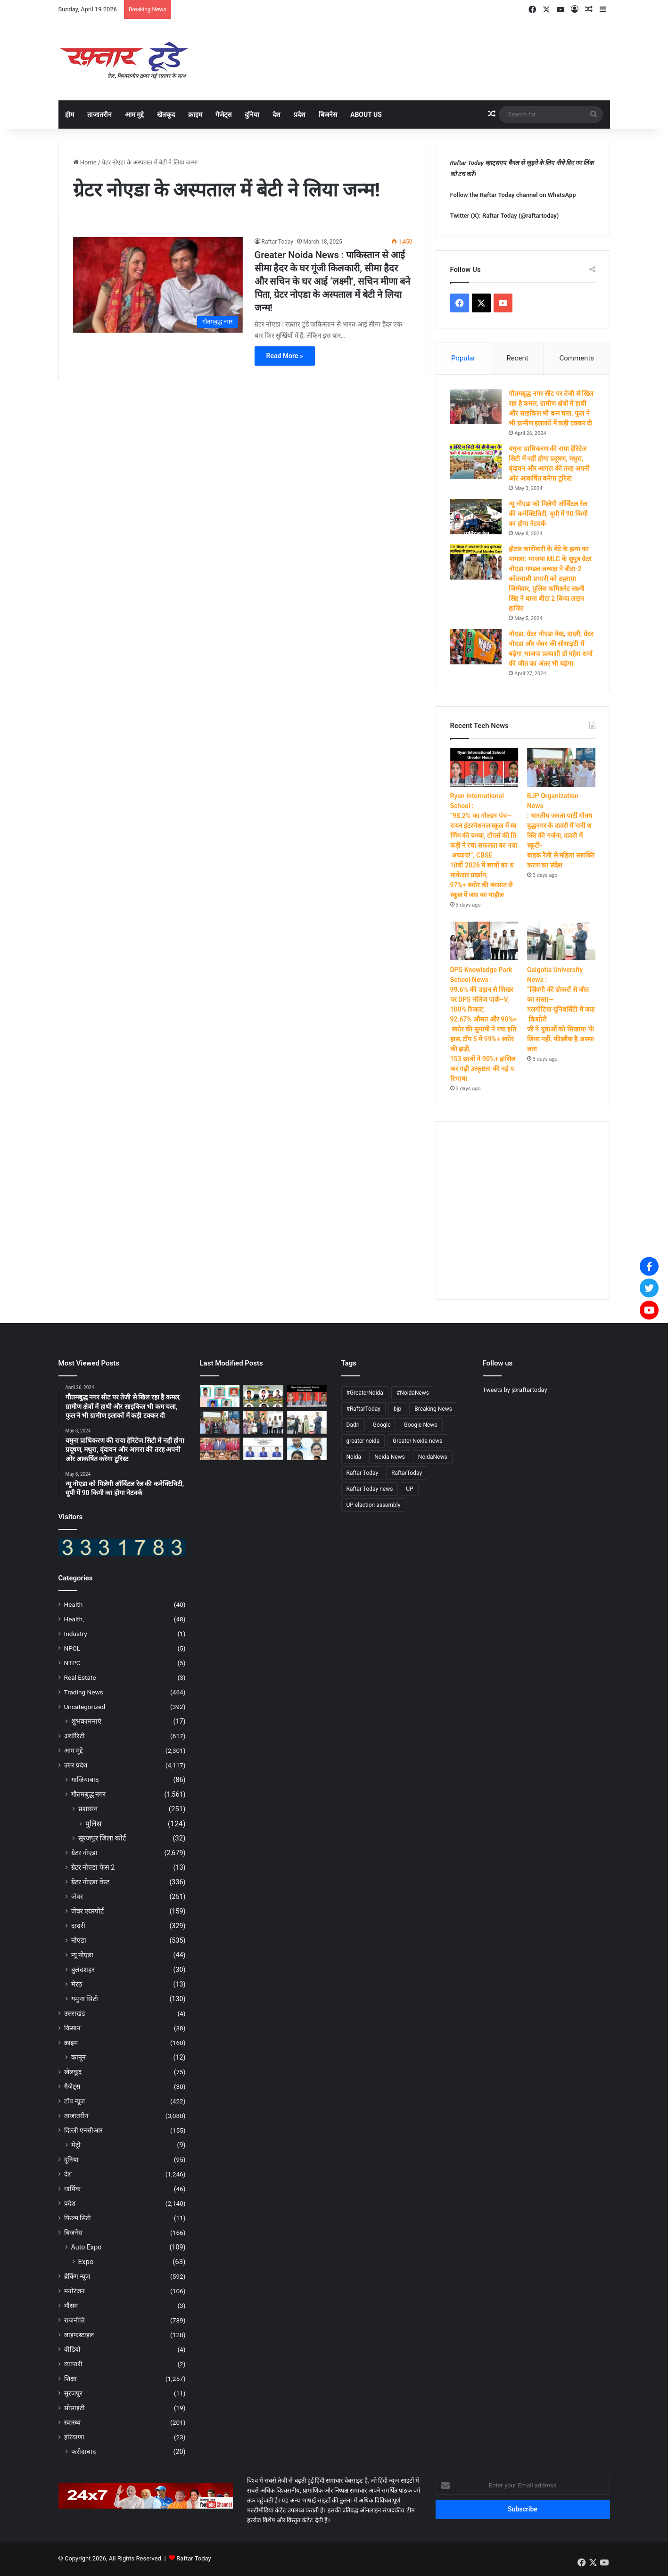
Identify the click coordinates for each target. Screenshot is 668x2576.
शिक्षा (70, 2379)
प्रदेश (299, 114)
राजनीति (74, 2320)
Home (85, 162)
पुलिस (93, 1824)
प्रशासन (88, 1809)
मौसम (71, 2306)
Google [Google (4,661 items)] (382, 1425)
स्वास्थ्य (72, 2423)
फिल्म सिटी (77, 2218)
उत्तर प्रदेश (75, 1765)
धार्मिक (72, 2189)
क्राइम (195, 114)
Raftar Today (278, 241)
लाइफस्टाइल (79, 2335)
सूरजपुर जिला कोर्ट (102, 1838)
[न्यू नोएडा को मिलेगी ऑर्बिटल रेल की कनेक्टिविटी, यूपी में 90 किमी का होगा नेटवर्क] (476, 516)
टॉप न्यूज (74, 2101)
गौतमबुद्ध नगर (88, 1795)
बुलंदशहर (83, 1970)
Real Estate (80, 1678)
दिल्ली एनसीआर (83, 2130)
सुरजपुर (73, 2393)
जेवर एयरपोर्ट (87, 1911)
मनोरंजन (74, 2291)
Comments (577, 358)
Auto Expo (86, 2247)
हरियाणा (74, 2437)
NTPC (72, 1663)
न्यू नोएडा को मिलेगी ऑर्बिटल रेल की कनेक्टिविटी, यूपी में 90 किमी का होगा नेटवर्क (548, 513)
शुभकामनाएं (86, 1722)
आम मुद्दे (134, 114)
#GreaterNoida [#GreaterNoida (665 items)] (364, 1393)
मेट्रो (76, 2145)
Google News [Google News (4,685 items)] (420, 1425)
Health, (74, 1619)
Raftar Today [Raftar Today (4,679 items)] (362, 1473)
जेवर (77, 1897)
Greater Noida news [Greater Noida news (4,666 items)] (417, 1441)
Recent (517, 358)
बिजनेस (328, 114)
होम (69, 114)
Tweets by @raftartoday (515, 1389)
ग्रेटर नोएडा (84, 1853)
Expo (86, 2262)
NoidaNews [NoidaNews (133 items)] (432, 1457)
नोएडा (78, 1941)
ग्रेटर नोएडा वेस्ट (90, 1882)
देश (276, 114)
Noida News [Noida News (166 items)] (389, 1457)
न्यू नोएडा (82, 1955)
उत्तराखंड (74, 2014)
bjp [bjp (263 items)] (397, 1409)
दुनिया (252, 114)
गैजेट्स (223, 114)
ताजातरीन (99, 114)
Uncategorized (85, 1707)
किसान (72, 2028)
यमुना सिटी (85, 1999)
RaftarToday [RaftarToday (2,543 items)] (406, 1473)
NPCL (72, 1648)
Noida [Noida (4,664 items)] (354, 1457)
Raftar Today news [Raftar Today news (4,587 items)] (369, 1489)
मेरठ (76, 1984)
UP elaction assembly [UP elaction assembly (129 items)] (373, 1505)
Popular (463, 358)
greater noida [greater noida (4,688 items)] (363, 1441)
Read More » (284, 356)
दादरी (78, 1926)
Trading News (83, 1692)
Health (73, 1605)
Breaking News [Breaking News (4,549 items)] (433, 1409)
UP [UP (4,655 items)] (409, 1489)
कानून (78, 2057)
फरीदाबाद (83, 2452)
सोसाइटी (74, 2408)
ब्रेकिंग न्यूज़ (77, 2277)
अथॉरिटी (74, 1736)
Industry (75, 1634)
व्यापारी (73, 2364)
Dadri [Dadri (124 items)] (353, 1425)
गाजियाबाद (85, 1780)
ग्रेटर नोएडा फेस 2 (93, 1868)
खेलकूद (166, 114)
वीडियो (72, 2350)
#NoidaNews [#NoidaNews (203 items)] (412, 1393)
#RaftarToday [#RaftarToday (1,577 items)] (363, 1409)
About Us (366, 114)
